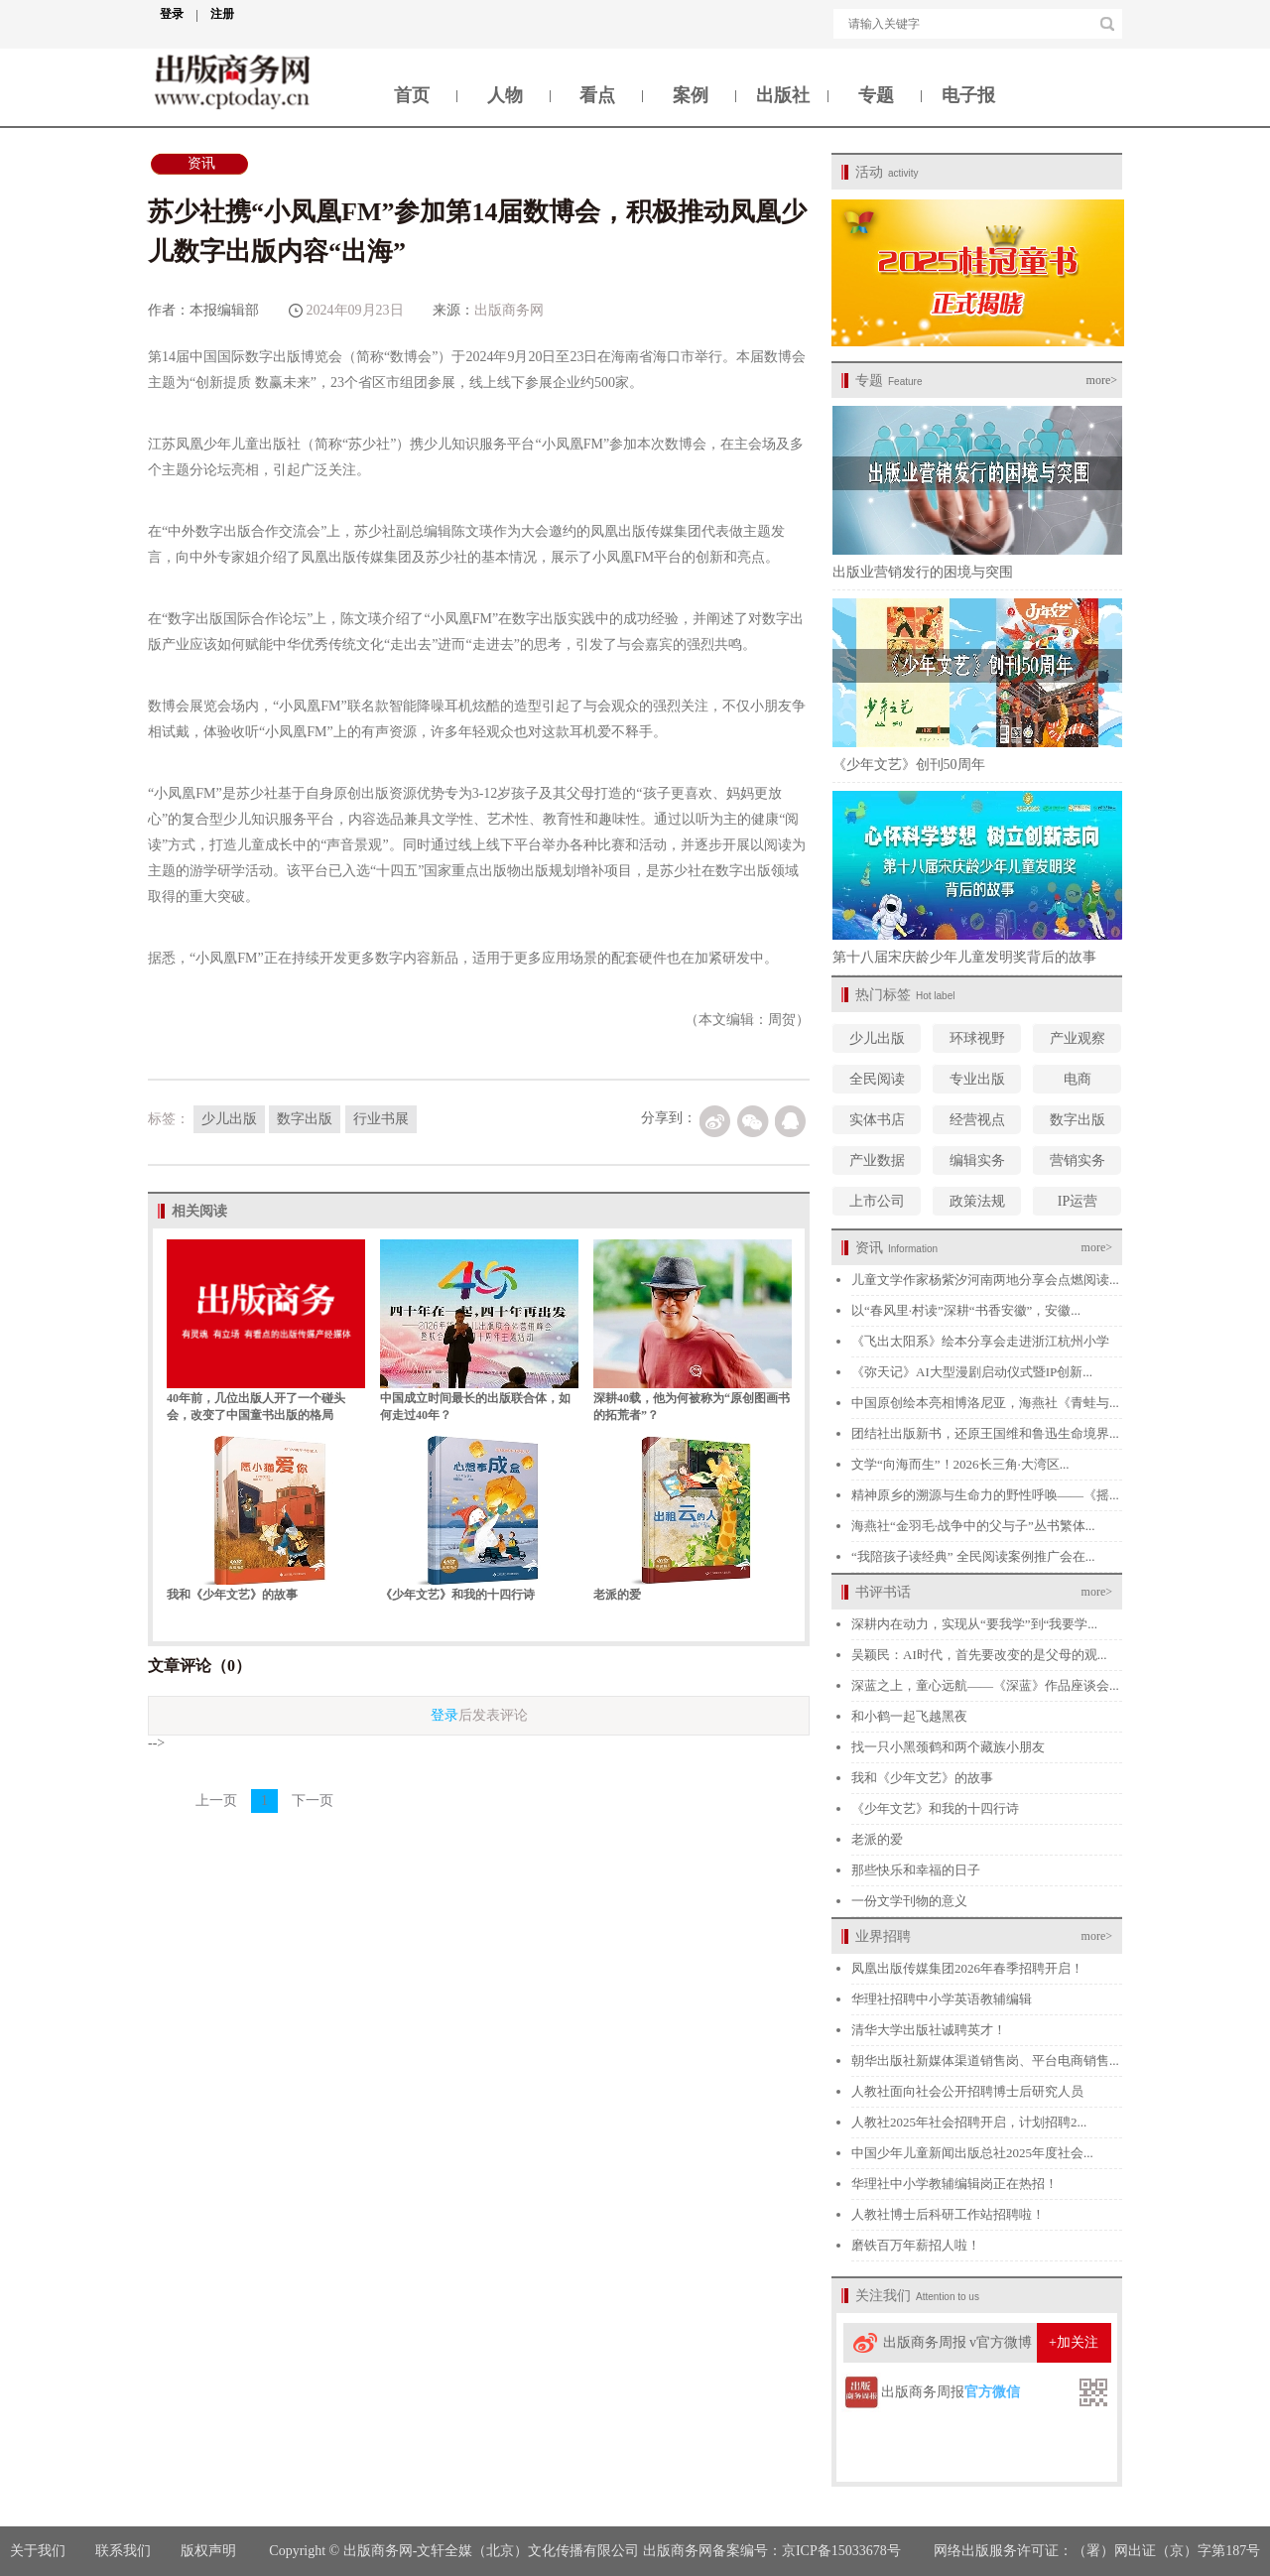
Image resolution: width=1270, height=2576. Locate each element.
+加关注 (1073, 2342)
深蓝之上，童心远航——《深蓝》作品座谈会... (985, 1685)
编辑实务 (977, 1160)
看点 (597, 95)
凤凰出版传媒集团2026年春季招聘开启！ (967, 1968)
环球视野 (977, 1038)
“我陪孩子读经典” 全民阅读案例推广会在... (973, 1556)
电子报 (968, 95)
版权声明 (210, 2550)
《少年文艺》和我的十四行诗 (457, 1595)
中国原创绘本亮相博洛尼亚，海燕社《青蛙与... (985, 1402)
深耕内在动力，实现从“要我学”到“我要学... (974, 1623)
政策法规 (977, 1201)
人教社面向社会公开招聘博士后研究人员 (967, 2091)
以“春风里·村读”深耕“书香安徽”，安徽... (965, 1310)
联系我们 (123, 2550)
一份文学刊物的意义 (909, 1900)
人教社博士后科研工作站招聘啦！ (948, 2214)
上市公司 (877, 1201)
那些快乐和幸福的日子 (915, 1870)
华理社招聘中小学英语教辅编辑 (941, 1999)
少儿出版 (877, 1038)
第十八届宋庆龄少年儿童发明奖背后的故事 (964, 957)
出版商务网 (509, 310)
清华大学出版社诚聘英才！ (928, 2029)
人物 (505, 95)
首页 (412, 95)
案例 (690, 95)
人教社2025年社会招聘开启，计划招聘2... (968, 2122)
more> (1101, 380)
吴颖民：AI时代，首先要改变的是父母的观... (978, 1654)
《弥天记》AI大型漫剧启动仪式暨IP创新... (971, 1371)
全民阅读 (877, 1079)
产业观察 (1077, 1038)
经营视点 (977, 1119)
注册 (222, 14)
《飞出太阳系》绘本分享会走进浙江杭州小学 (980, 1341)
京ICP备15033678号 (841, 2550)
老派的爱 (617, 1595)
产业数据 (877, 1160)
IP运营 (1077, 1201)
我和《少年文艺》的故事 (232, 1595)
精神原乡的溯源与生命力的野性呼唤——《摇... (985, 1494)
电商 (1077, 1079)
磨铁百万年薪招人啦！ (915, 2245)
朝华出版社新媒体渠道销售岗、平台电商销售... (985, 2060)
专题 (876, 95)
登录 (178, 14)
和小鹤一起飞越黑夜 (909, 1716)
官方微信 (992, 2391)
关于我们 (37, 2550)
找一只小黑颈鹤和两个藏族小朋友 (948, 1746)
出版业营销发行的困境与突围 (922, 572)
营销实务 (1077, 1160)
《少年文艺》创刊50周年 (908, 764)
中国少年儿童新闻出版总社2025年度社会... (972, 2152)
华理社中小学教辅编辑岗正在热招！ (954, 2183)
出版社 (783, 95)
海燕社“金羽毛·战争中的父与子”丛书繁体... (973, 1525)
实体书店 (877, 1119)
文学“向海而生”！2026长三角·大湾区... (960, 1464)
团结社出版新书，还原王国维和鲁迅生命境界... (985, 1433)
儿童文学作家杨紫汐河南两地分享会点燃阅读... (985, 1279)
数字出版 (1077, 1119)
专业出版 (977, 1079)
